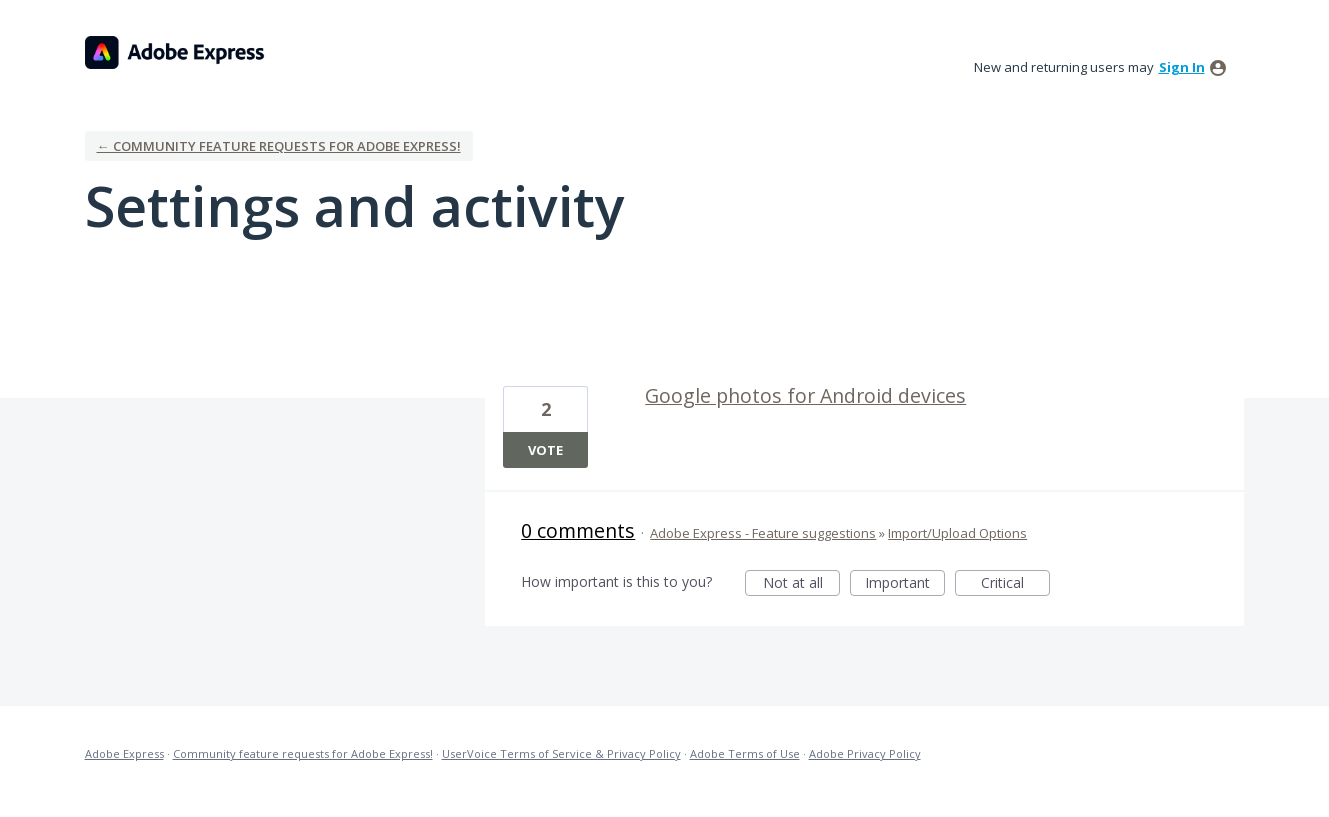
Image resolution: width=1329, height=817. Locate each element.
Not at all (802, 584)
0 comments (578, 530)
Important (905, 584)
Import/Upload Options (957, 533)
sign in (1182, 67)
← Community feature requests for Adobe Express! (279, 146)
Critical (1015, 584)
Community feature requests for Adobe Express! (303, 753)
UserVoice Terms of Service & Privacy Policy (561, 753)
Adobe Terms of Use (745, 753)
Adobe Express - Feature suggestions (763, 533)
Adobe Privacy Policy (865, 753)
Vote (545, 450)
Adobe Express (124, 753)
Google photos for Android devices (805, 395)
